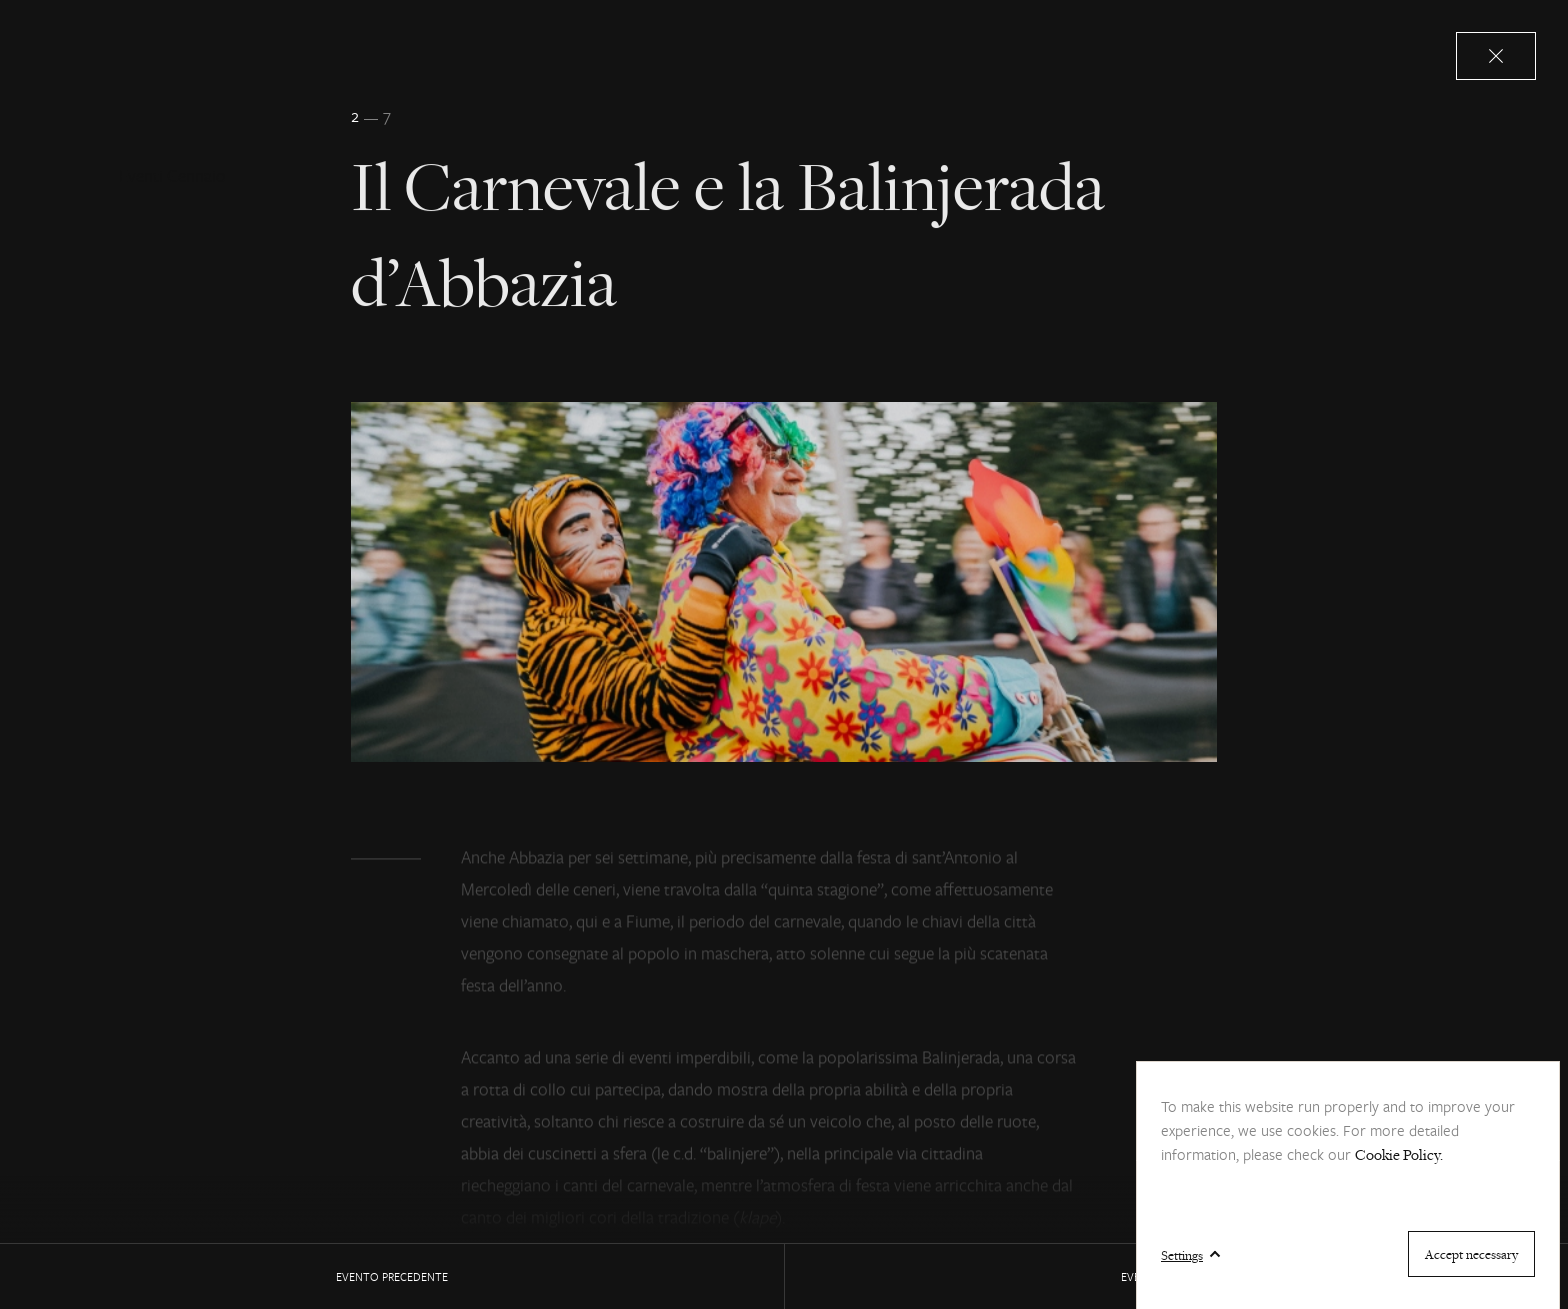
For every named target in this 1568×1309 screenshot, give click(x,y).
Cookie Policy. (1399, 1154)
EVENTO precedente (392, 1276)
